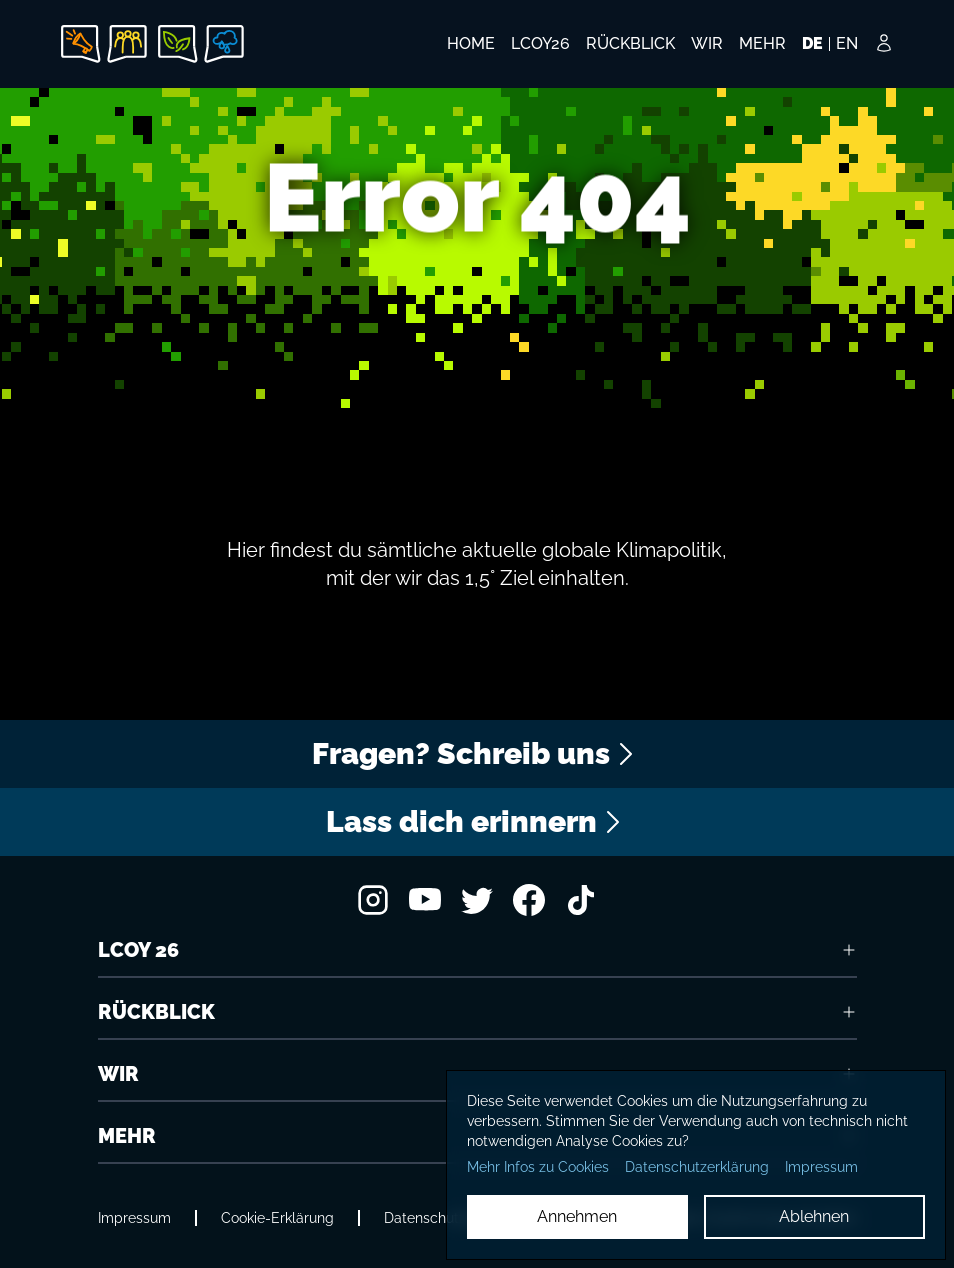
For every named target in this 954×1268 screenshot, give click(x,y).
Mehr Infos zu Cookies (538, 1167)
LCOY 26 (477, 950)
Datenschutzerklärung (697, 1167)
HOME (471, 43)
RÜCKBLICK (477, 1012)
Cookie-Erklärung (277, 1218)
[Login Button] (884, 57)
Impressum (134, 1218)
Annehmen (577, 1216)
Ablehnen (814, 1216)
